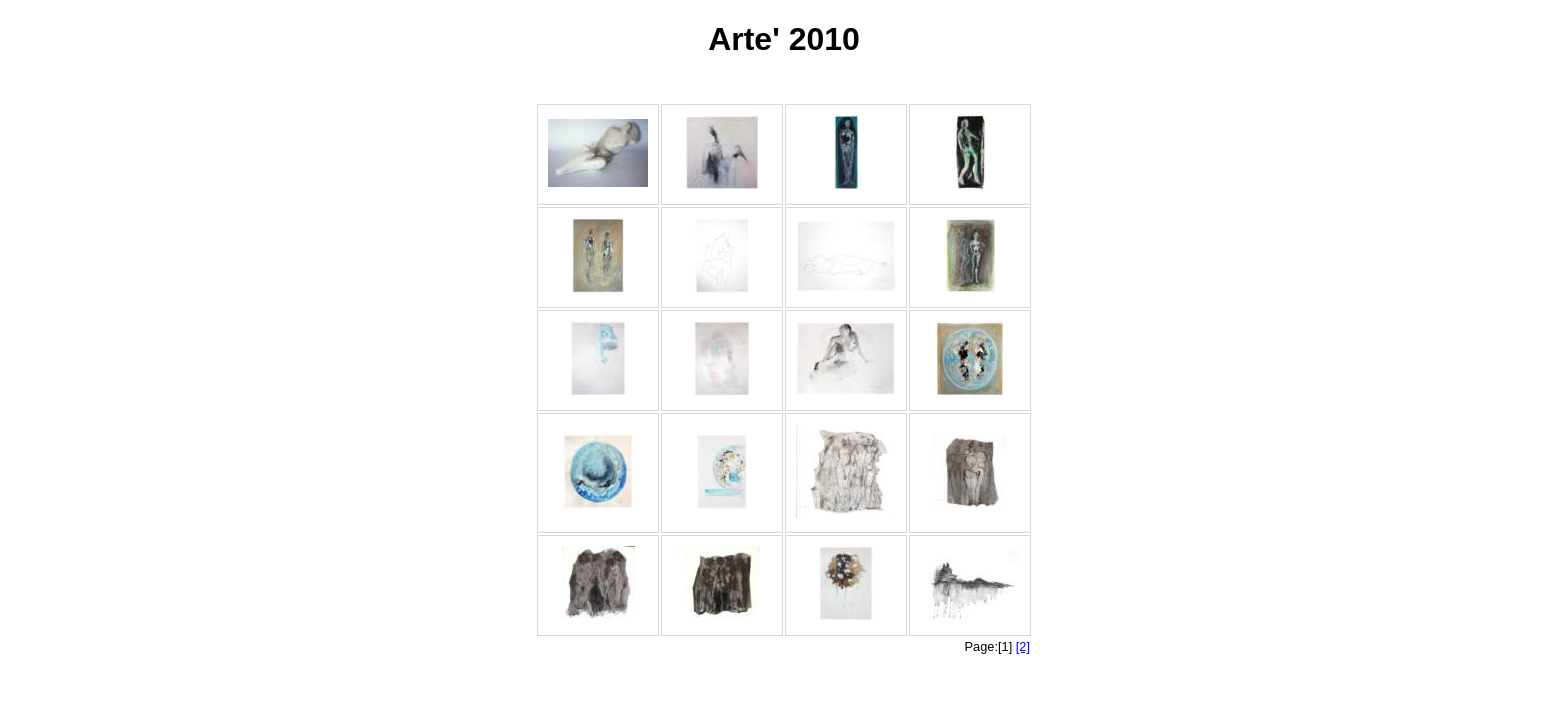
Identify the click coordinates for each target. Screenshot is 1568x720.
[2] (1023, 646)
